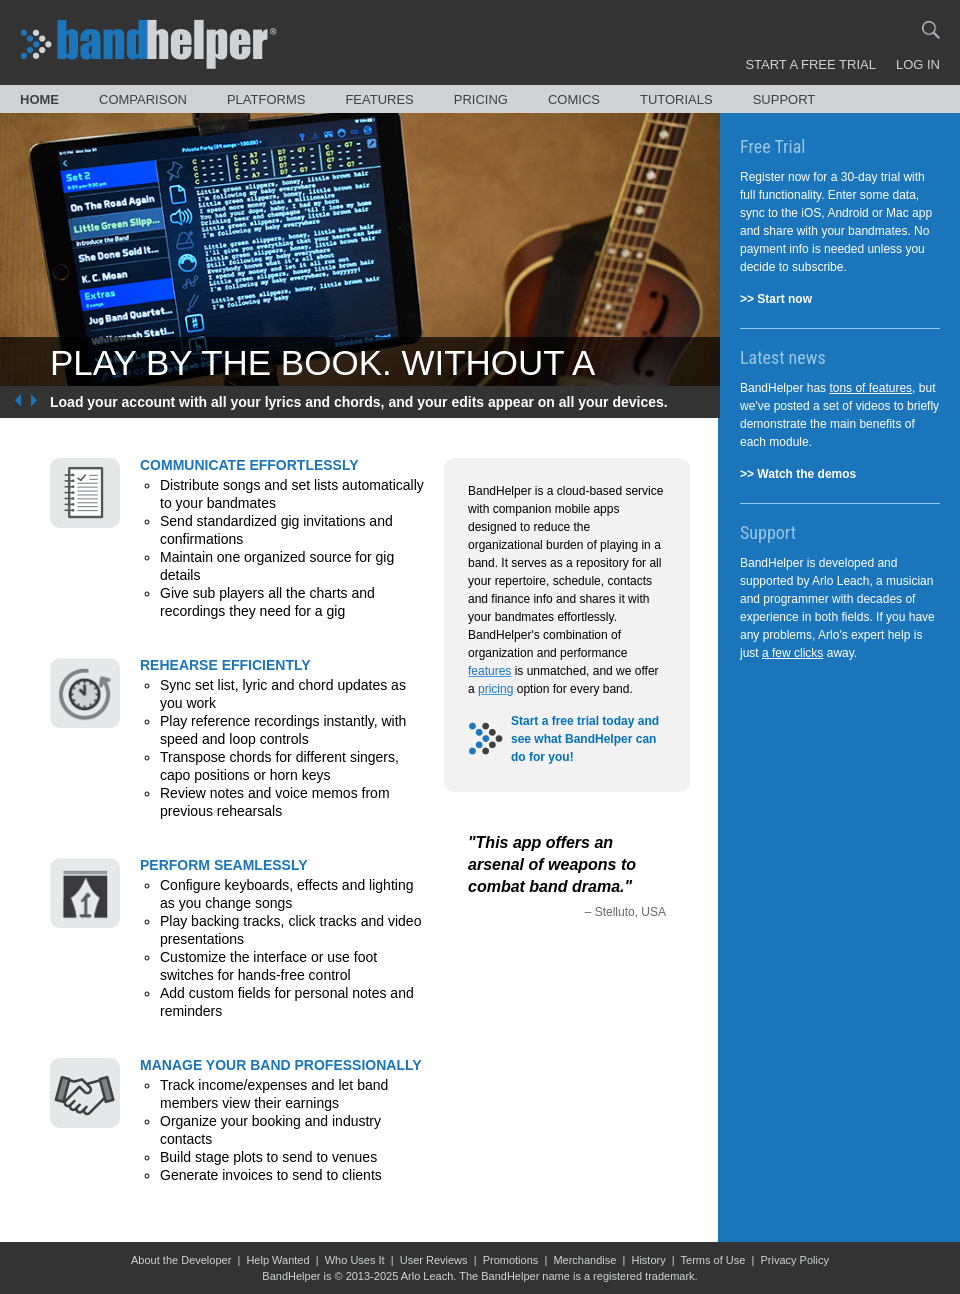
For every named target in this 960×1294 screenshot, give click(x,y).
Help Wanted (277, 1260)
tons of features (870, 388)
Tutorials (676, 99)
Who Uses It (355, 1260)
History (648, 1260)
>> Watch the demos (798, 474)
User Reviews (434, 1260)
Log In (918, 64)
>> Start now (776, 299)
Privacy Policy (794, 1260)
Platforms (266, 99)
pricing (495, 689)
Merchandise (584, 1260)
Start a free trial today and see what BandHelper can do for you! (585, 739)
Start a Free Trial (810, 64)
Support (784, 99)
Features (379, 99)
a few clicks (792, 653)
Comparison (143, 99)
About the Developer (181, 1260)
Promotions (511, 1260)
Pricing (481, 99)
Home (39, 99)
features (489, 671)
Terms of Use (713, 1260)
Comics (574, 99)
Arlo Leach (427, 1276)
